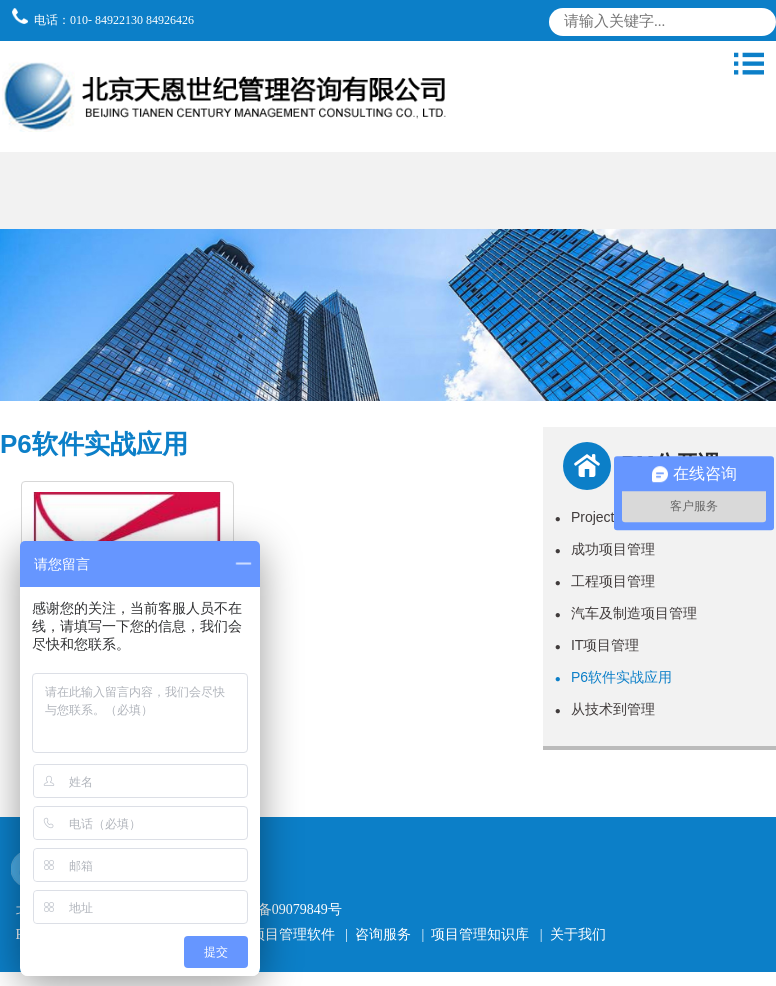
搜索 (757, 25)
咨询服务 (383, 934)
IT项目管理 (597, 645)
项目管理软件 (293, 934)
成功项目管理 (605, 549)
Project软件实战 (613, 517)
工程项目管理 (605, 581)
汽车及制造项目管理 (626, 613)
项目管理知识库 (480, 934)
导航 (749, 64)
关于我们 (578, 934)
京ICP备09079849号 (282, 909)
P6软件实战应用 (613, 677)
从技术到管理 (605, 709)
